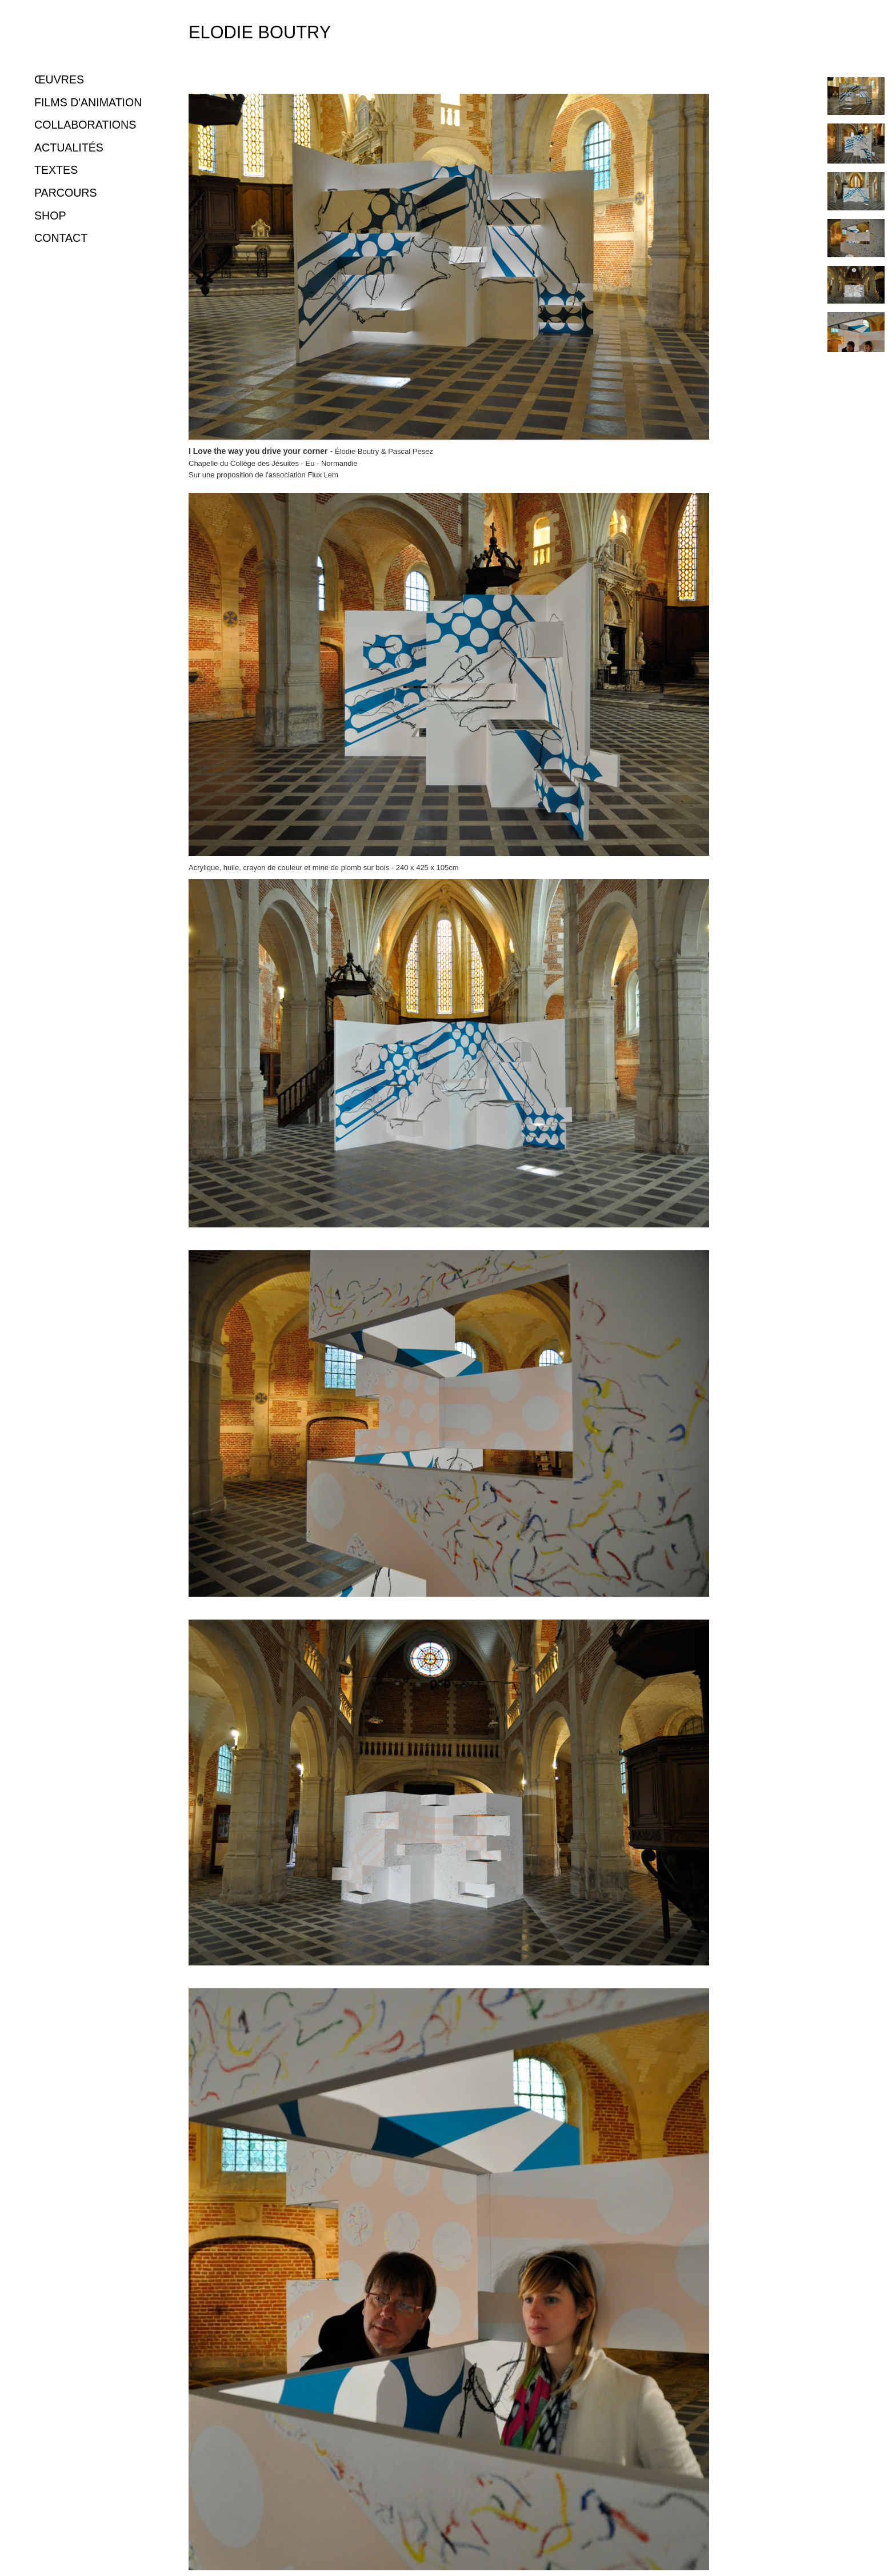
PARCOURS (65, 192)
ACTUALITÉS (68, 147)
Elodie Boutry (260, 32)
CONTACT (60, 238)
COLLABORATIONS (85, 124)
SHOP (50, 215)
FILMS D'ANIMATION (88, 102)
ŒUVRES (59, 79)
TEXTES (56, 170)
